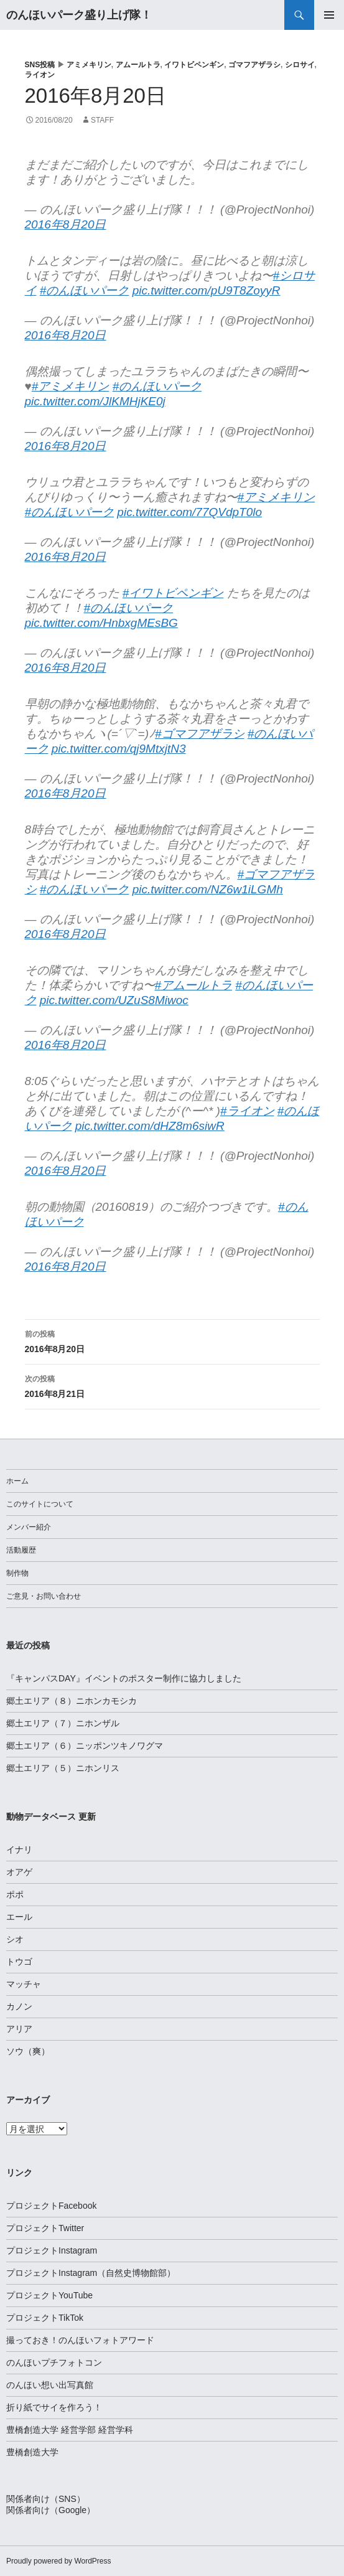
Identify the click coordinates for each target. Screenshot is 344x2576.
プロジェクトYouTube (49, 2295)
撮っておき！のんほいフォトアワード (80, 2340)
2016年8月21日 (172, 1385)
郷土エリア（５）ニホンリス (62, 1768)
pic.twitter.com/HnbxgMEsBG (101, 622)
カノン (19, 2006)
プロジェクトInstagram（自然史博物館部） (90, 2273)
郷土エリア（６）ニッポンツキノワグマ (84, 1746)
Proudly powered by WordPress (58, 2561)
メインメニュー (329, 15)
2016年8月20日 (65, 224)
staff (102, 120)
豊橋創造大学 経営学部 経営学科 (69, 2430)
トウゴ (19, 1962)
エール (19, 1917)
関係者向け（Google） (50, 2510)
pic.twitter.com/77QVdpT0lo (189, 512)
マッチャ (23, 1984)
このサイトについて (39, 1504)
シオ (15, 1939)
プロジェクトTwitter (45, 2228)
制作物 (17, 1573)
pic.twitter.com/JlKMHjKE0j (95, 401)
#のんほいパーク (84, 290)
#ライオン (247, 1110)
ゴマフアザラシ (254, 64)
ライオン (40, 74)
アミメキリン (89, 64)
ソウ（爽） (28, 2051)
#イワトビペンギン (173, 592)
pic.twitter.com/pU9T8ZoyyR (206, 290)
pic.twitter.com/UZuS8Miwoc (114, 1000)
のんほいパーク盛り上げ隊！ (79, 15)
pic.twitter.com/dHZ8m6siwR (150, 1125)
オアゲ (19, 1872)
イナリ (19, 1849)
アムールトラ (138, 64)
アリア (19, 2029)
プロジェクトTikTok (44, 2318)
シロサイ (300, 64)
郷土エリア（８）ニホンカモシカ (71, 1701)
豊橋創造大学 (32, 2452)
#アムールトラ (194, 985)
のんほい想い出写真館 (49, 2385)
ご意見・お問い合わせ (43, 1596)
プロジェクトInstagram (51, 2250)
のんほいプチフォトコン (54, 2362)
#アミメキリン (70, 386)
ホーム (17, 1481)
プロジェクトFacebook (51, 2206)
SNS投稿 (40, 64)
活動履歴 (21, 1550)
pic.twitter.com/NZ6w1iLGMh (207, 889)
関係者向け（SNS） (45, 2499)
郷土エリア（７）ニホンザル (62, 1723)
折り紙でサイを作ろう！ (54, 2407)
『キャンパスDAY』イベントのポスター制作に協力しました (123, 1678)
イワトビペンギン (194, 64)
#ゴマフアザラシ (199, 733)
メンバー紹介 (28, 1527)
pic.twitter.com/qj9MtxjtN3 (119, 748)
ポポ (15, 1894)
